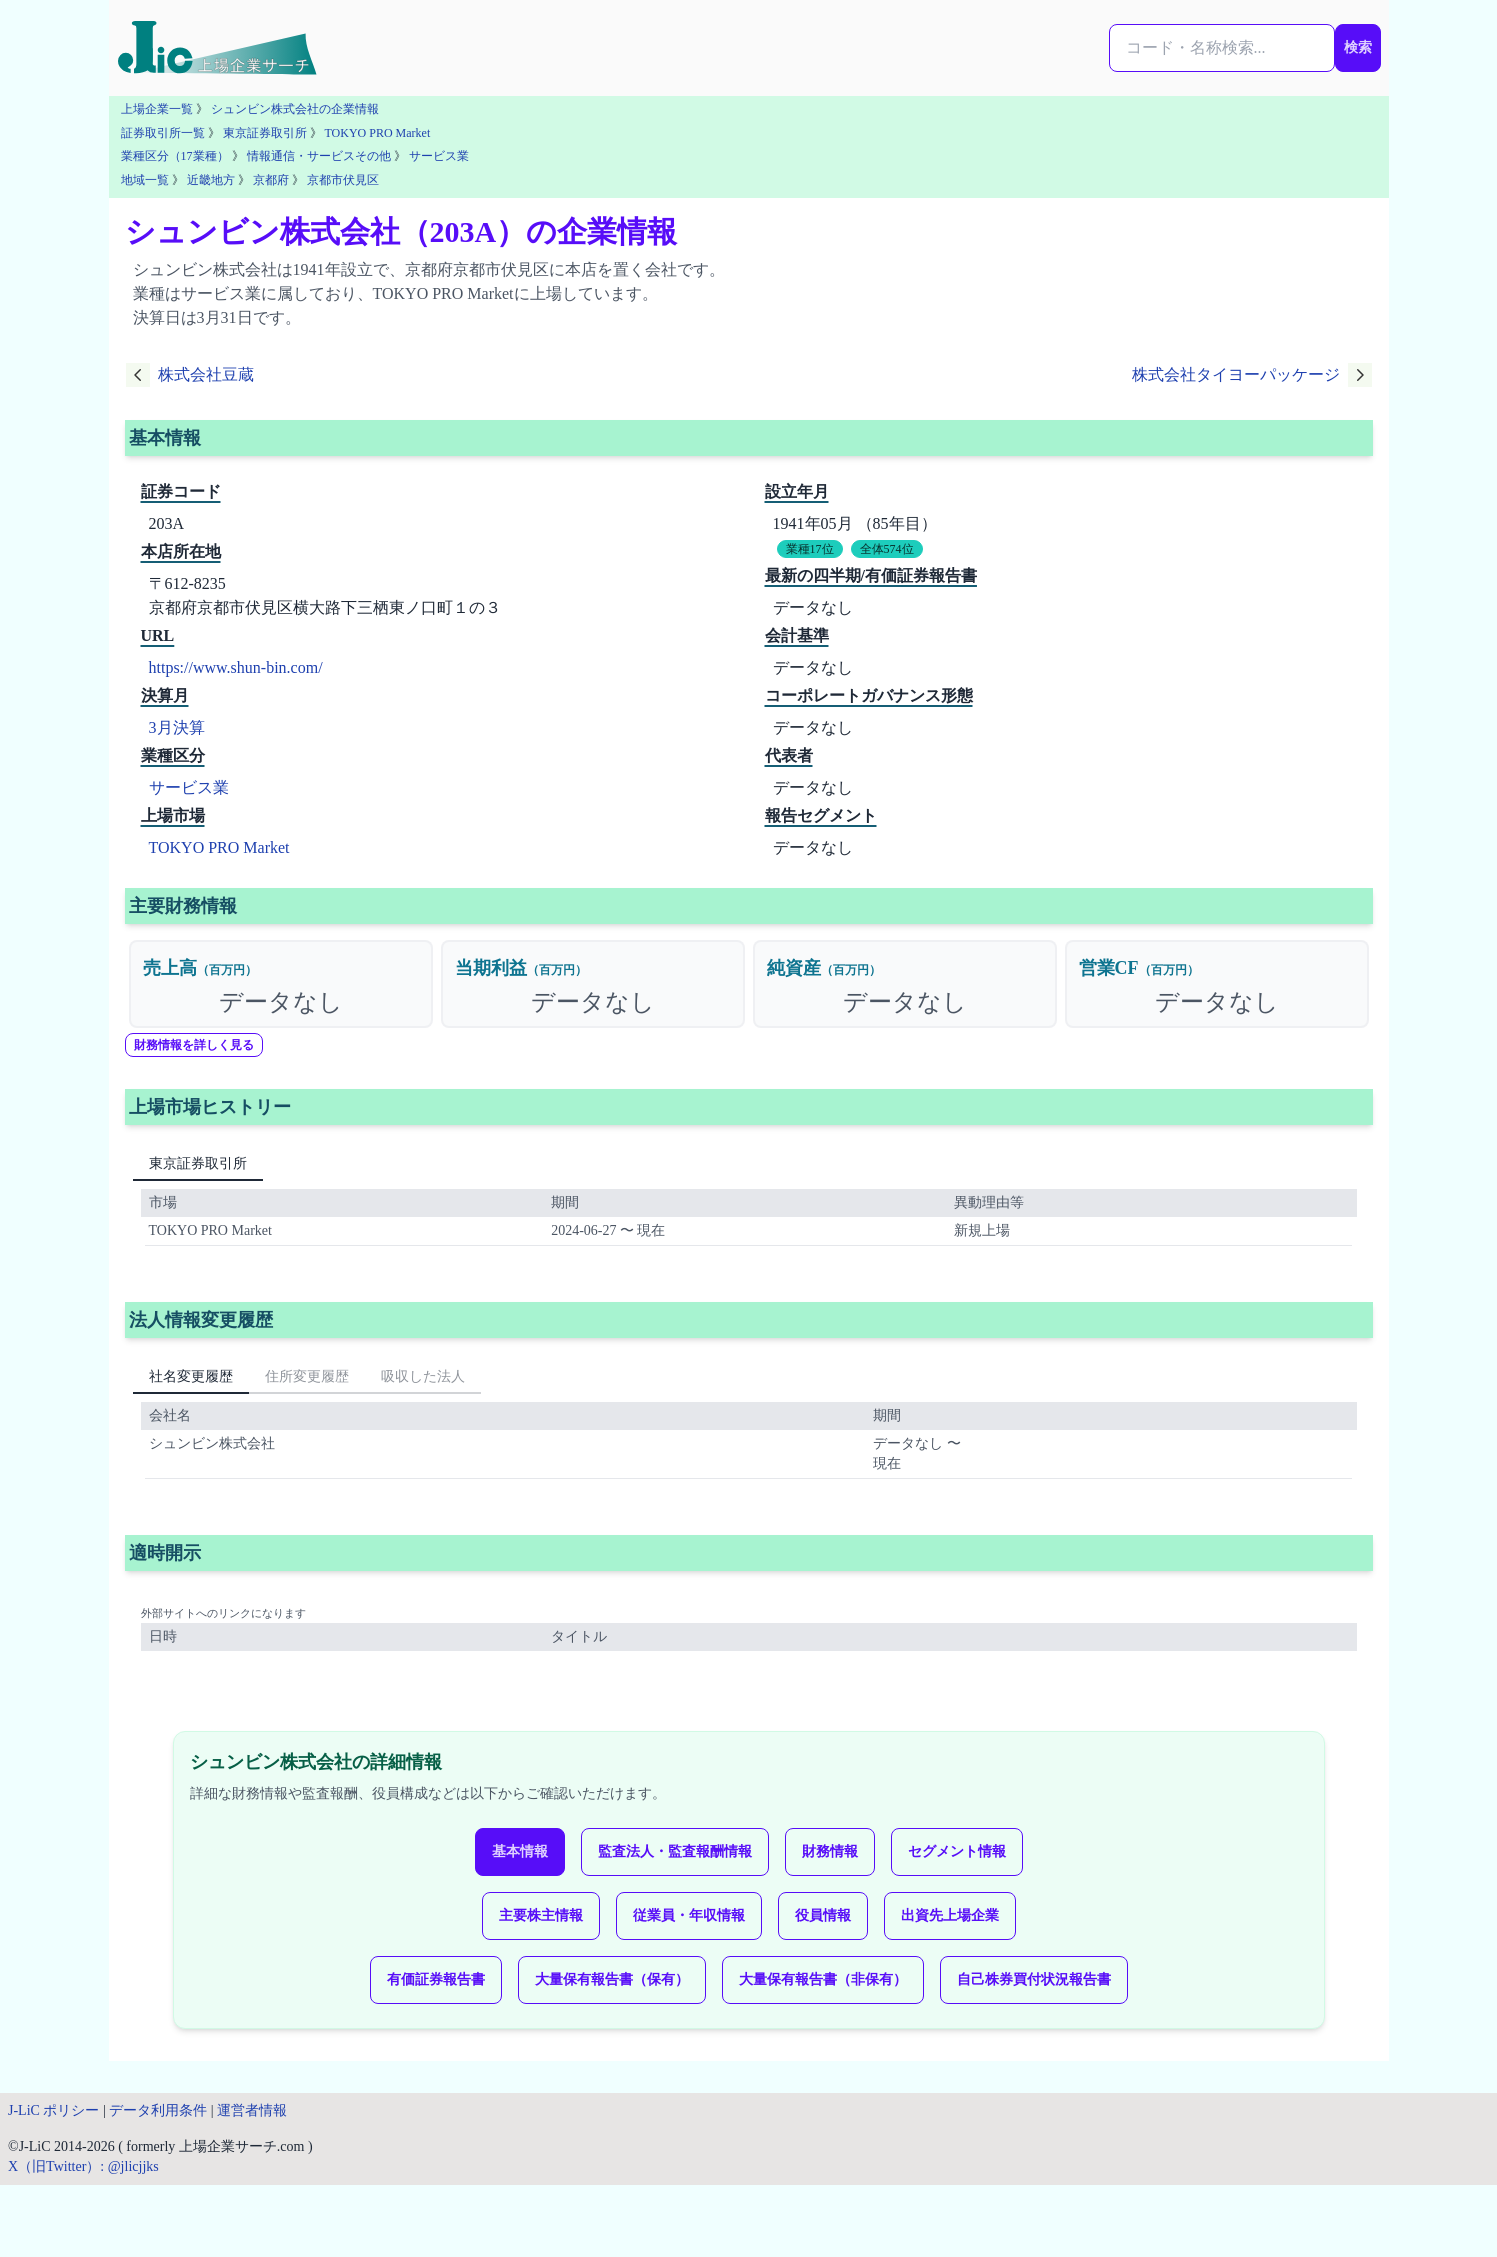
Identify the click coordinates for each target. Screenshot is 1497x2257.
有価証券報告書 (436, 1979)
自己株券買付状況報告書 (1034, 1979)
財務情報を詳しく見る (194, 1045)
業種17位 (810, 549)
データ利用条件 (158, 2110)
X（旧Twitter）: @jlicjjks (83, 2166)
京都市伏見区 (343, 180)
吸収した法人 (423, 1376)
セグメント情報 (957, 1851)
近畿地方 (211, 180)
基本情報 (520, 1851)
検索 (1358, 47)
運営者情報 (252, 2110)
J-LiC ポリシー (53, 2110)
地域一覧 (145, 180)
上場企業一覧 (157, 109)
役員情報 (823, 1915)
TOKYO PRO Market (378, 133)
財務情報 (830, 1851)
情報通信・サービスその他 (319, 156)
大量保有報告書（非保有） (823, 1979)
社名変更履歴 (191, 1376)
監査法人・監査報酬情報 (675, 1851)
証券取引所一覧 (163, 133)
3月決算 (177, 727)
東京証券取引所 (265, 133)
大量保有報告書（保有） (612, 1979)
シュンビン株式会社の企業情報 (295, 109)
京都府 (271, 180)
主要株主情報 (541, 1915)
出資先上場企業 (950, 1915)
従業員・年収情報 (689, 1915)
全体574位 (887, 549)
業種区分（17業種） (175, 156)
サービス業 (439, 156)
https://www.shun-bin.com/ (236, 667)
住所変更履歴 (307, 1376)
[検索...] (1222, 48)
